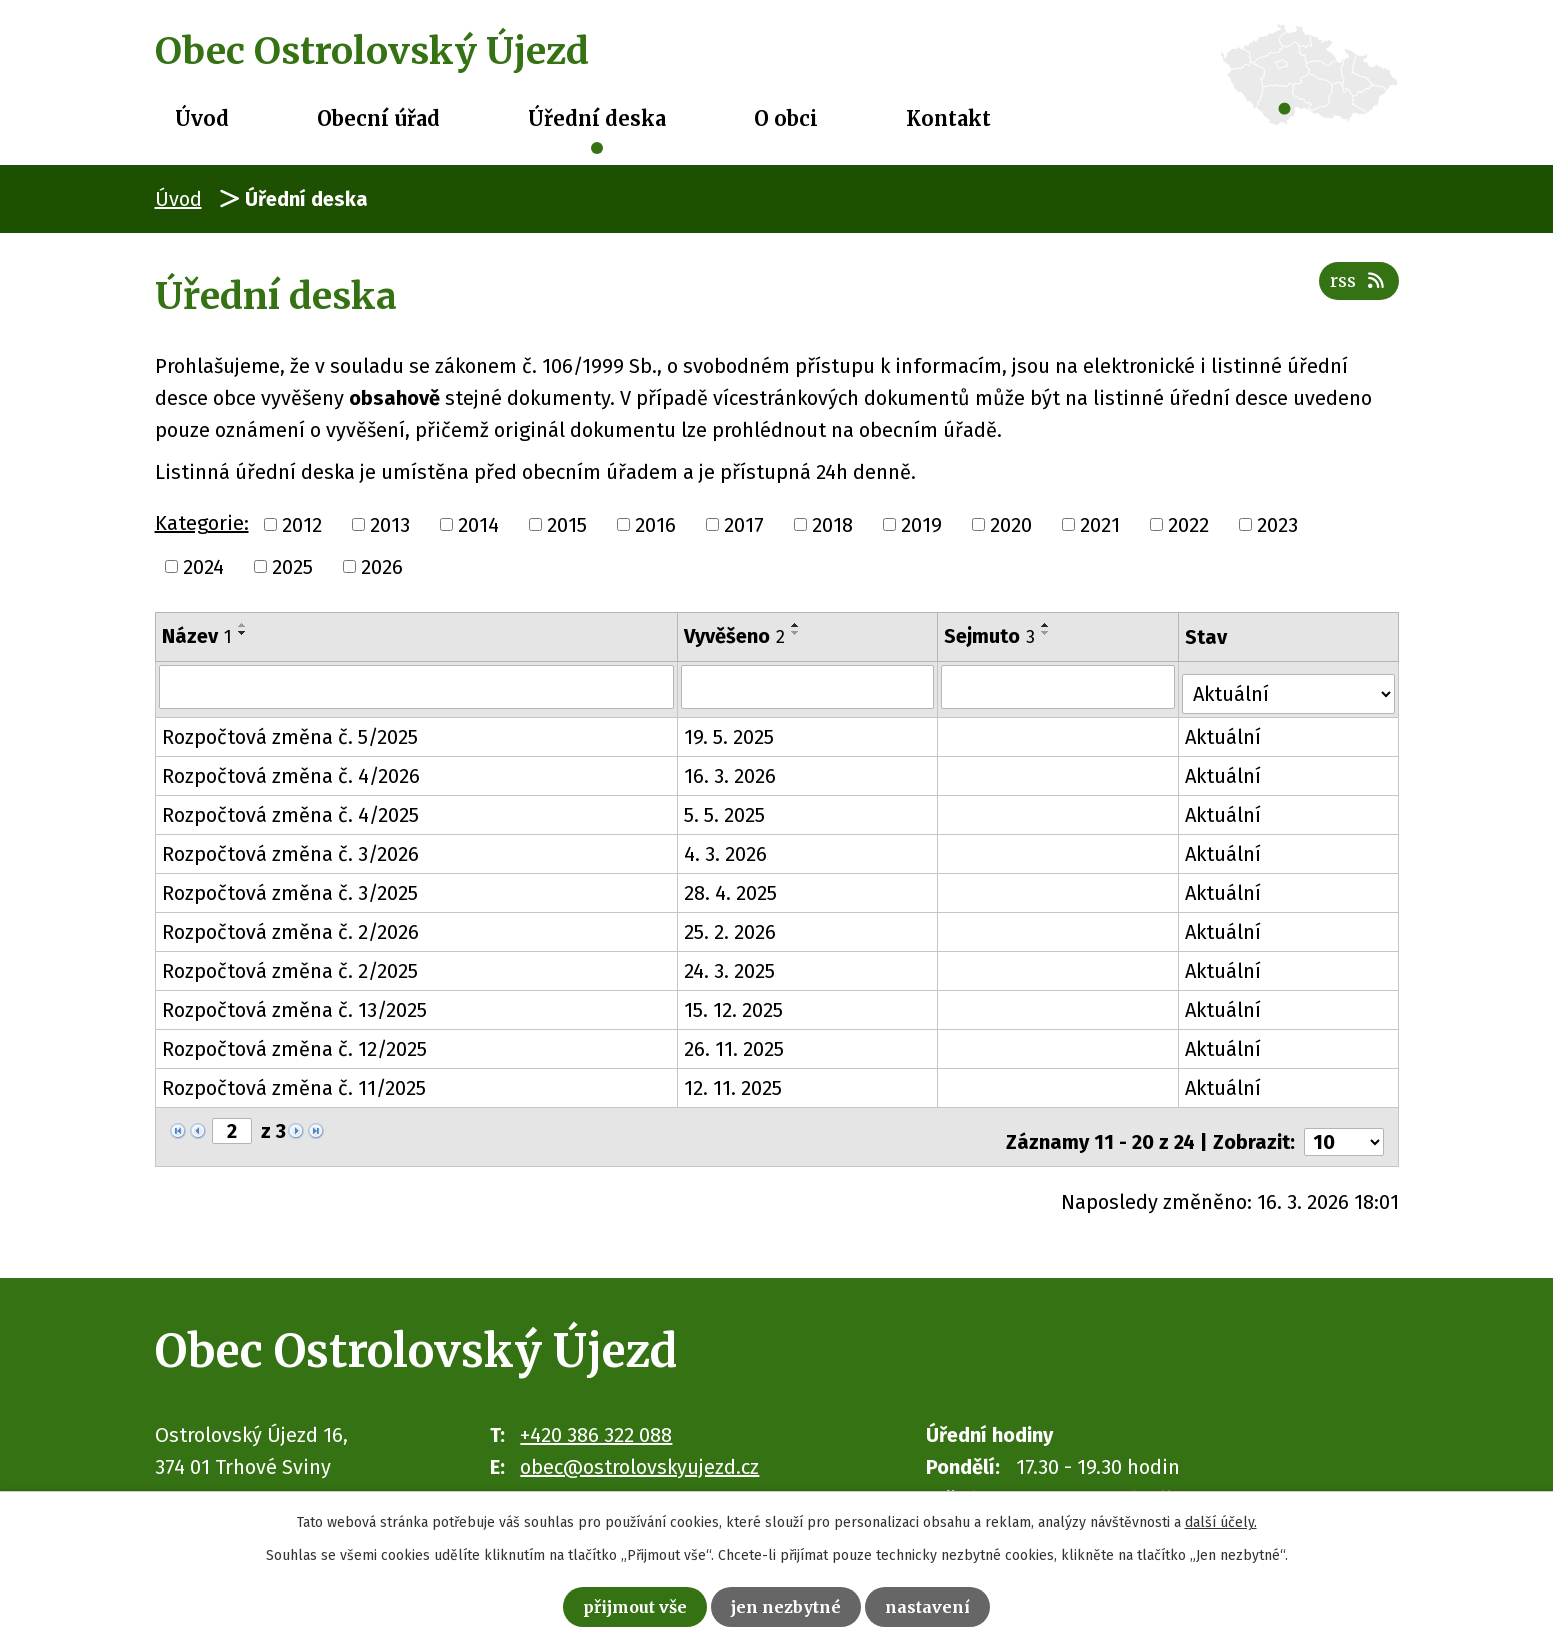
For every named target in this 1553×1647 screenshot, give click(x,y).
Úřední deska (597, 118)
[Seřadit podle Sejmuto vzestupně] (1048, 625)
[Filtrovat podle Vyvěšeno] (809, 686)
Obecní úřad (378, 118)
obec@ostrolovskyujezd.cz (639, 1450)
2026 (382, 567)
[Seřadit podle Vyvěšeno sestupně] (798, 633)
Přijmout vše (614, 1603)
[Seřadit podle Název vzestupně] (243, 625)
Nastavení (954, 1603)
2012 (302, 525)
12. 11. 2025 (735, 1081)
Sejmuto (991, 636)
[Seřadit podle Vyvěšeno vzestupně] (798, 625)
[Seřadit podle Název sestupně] (243, 633)
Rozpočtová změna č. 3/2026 (290, 847)
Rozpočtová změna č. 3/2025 (290, 886)
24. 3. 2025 (731, 964)
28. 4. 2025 (732, 886)
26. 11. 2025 (736, 1042)
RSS (1353, 293)
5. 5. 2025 (726, 808)
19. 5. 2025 (731, 730)
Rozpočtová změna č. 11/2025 (294, 1081)
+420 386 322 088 (596, 1418)
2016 (655, 525)
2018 (832, 525)
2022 (1188, 525)
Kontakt (948, 118)
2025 (292, 567)
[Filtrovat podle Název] (417, 686)
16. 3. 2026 (732, 769)
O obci (786, 118)
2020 (1011, 525)
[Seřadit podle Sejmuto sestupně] (1048, 633)
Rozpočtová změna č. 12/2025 (294, 1042)
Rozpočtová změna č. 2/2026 (290, 925)
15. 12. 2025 (735, 1003)
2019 (921, 525)
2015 (567, 525)
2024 (203, 567)
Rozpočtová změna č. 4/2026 (291, 769)
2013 (390, 525)
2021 (1100, 525)
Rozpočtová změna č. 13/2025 (294, 1003)
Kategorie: (202, 523)
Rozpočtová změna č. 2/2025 (290, 964)
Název (197, 636)
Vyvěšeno (736, 636)
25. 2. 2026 (732, 925)
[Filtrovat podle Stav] (1290, 684)
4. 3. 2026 (727, 847)
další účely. (1221, 1516)
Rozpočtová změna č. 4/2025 (290, 808)
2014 (478, 525)
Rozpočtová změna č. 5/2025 (290, 730)
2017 (744, 525)
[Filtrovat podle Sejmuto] (1060, 686)
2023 (1277, 525)
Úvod (202, 118)
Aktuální (1226, 730)
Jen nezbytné (791, 1603)
